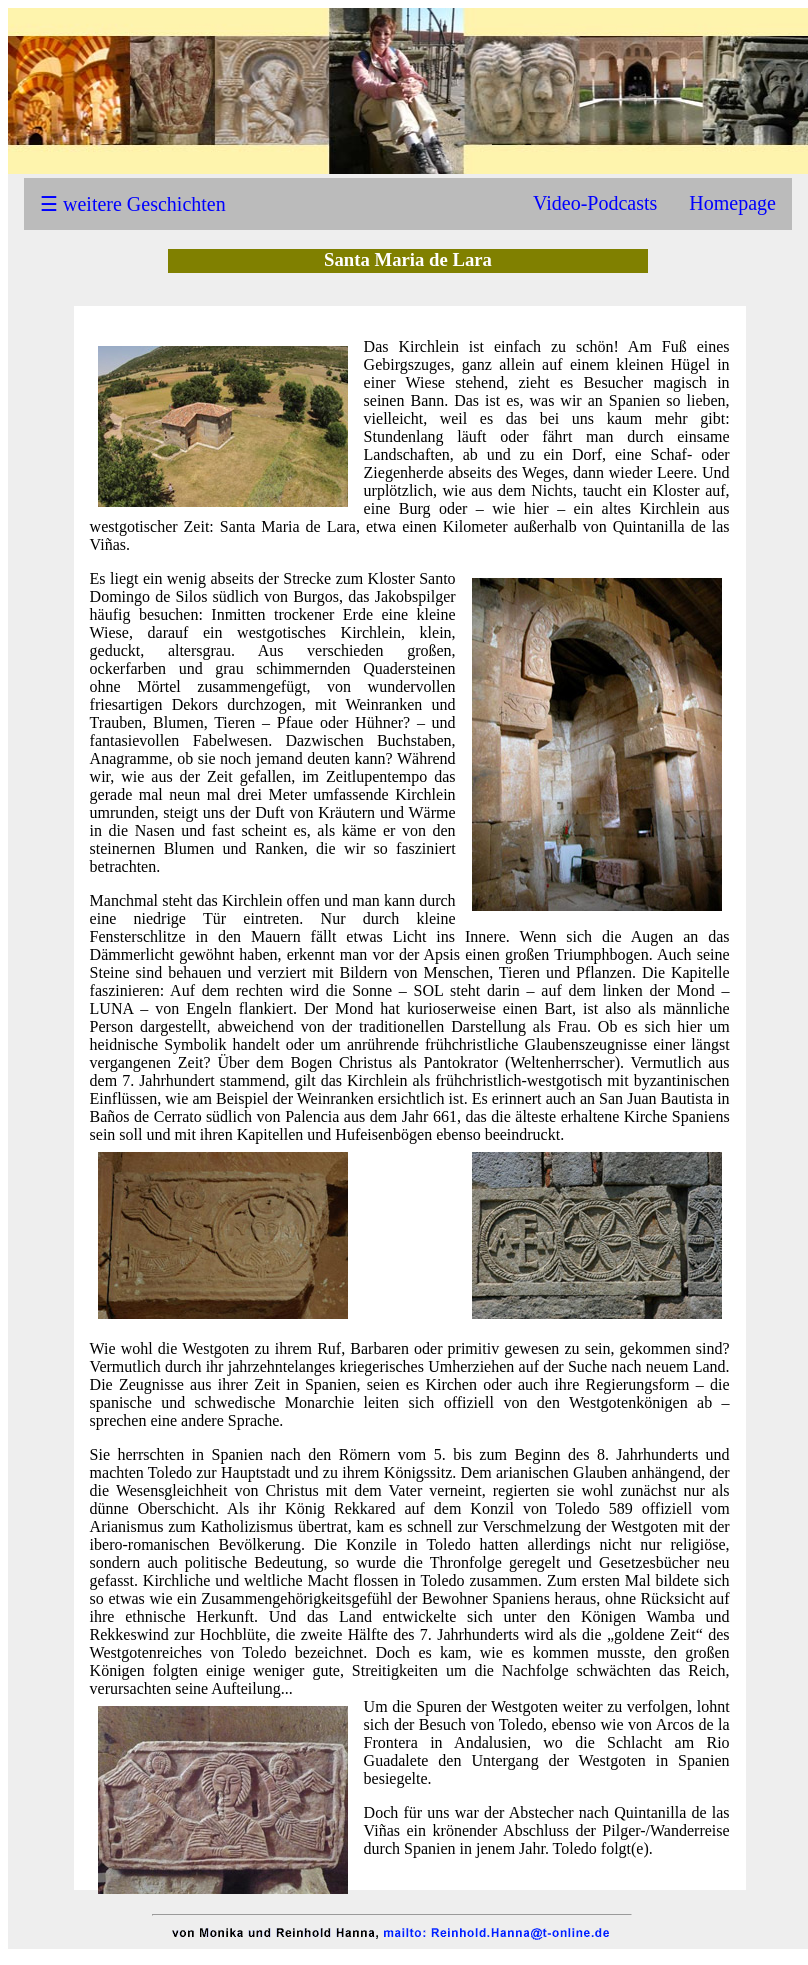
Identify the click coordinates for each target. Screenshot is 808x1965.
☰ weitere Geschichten (133, 204)
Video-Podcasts (595, 203)
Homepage (732, 203)
